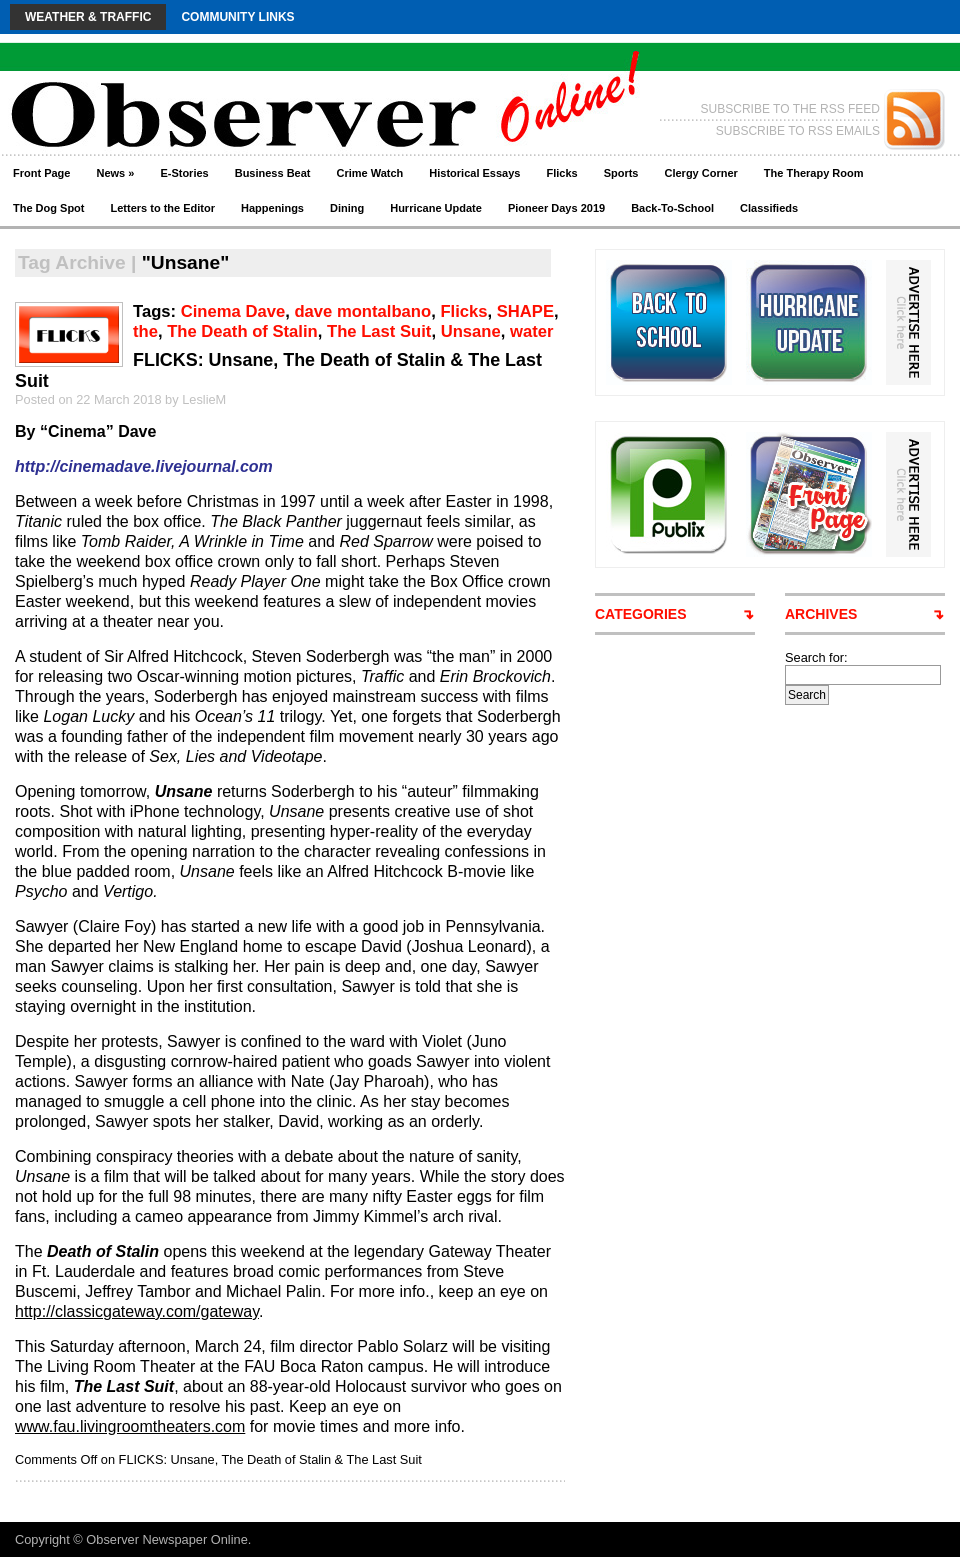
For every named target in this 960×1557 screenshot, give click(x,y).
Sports (621, 173)
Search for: (816, 657)
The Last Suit (379, 331)
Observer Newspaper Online (166, 1539)
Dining (347, 208)
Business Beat (273, 173)
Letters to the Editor (163, 208)
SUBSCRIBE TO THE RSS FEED (790, 109)
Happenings (272, 208)
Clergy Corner (700, 173)
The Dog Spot (49, 208)
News (115, 173)
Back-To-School (672, 208)
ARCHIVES (821, 614)
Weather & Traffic (88, 17)
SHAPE (525, 311)
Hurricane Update (436, 208)
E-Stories (184, 173)
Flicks (561, 173)
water (531, 331)
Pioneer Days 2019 (556, 208)
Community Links (237, 17)
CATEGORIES (641, 614)
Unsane (471, 331)
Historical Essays (474, 173)
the (145, 331)
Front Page (41, 173)
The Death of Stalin (242, 331)
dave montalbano (362, 311)
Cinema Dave (233, 311)
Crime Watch (370, 173)
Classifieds (769, 208)
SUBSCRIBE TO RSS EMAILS (798, 131)
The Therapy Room (814, 173)
